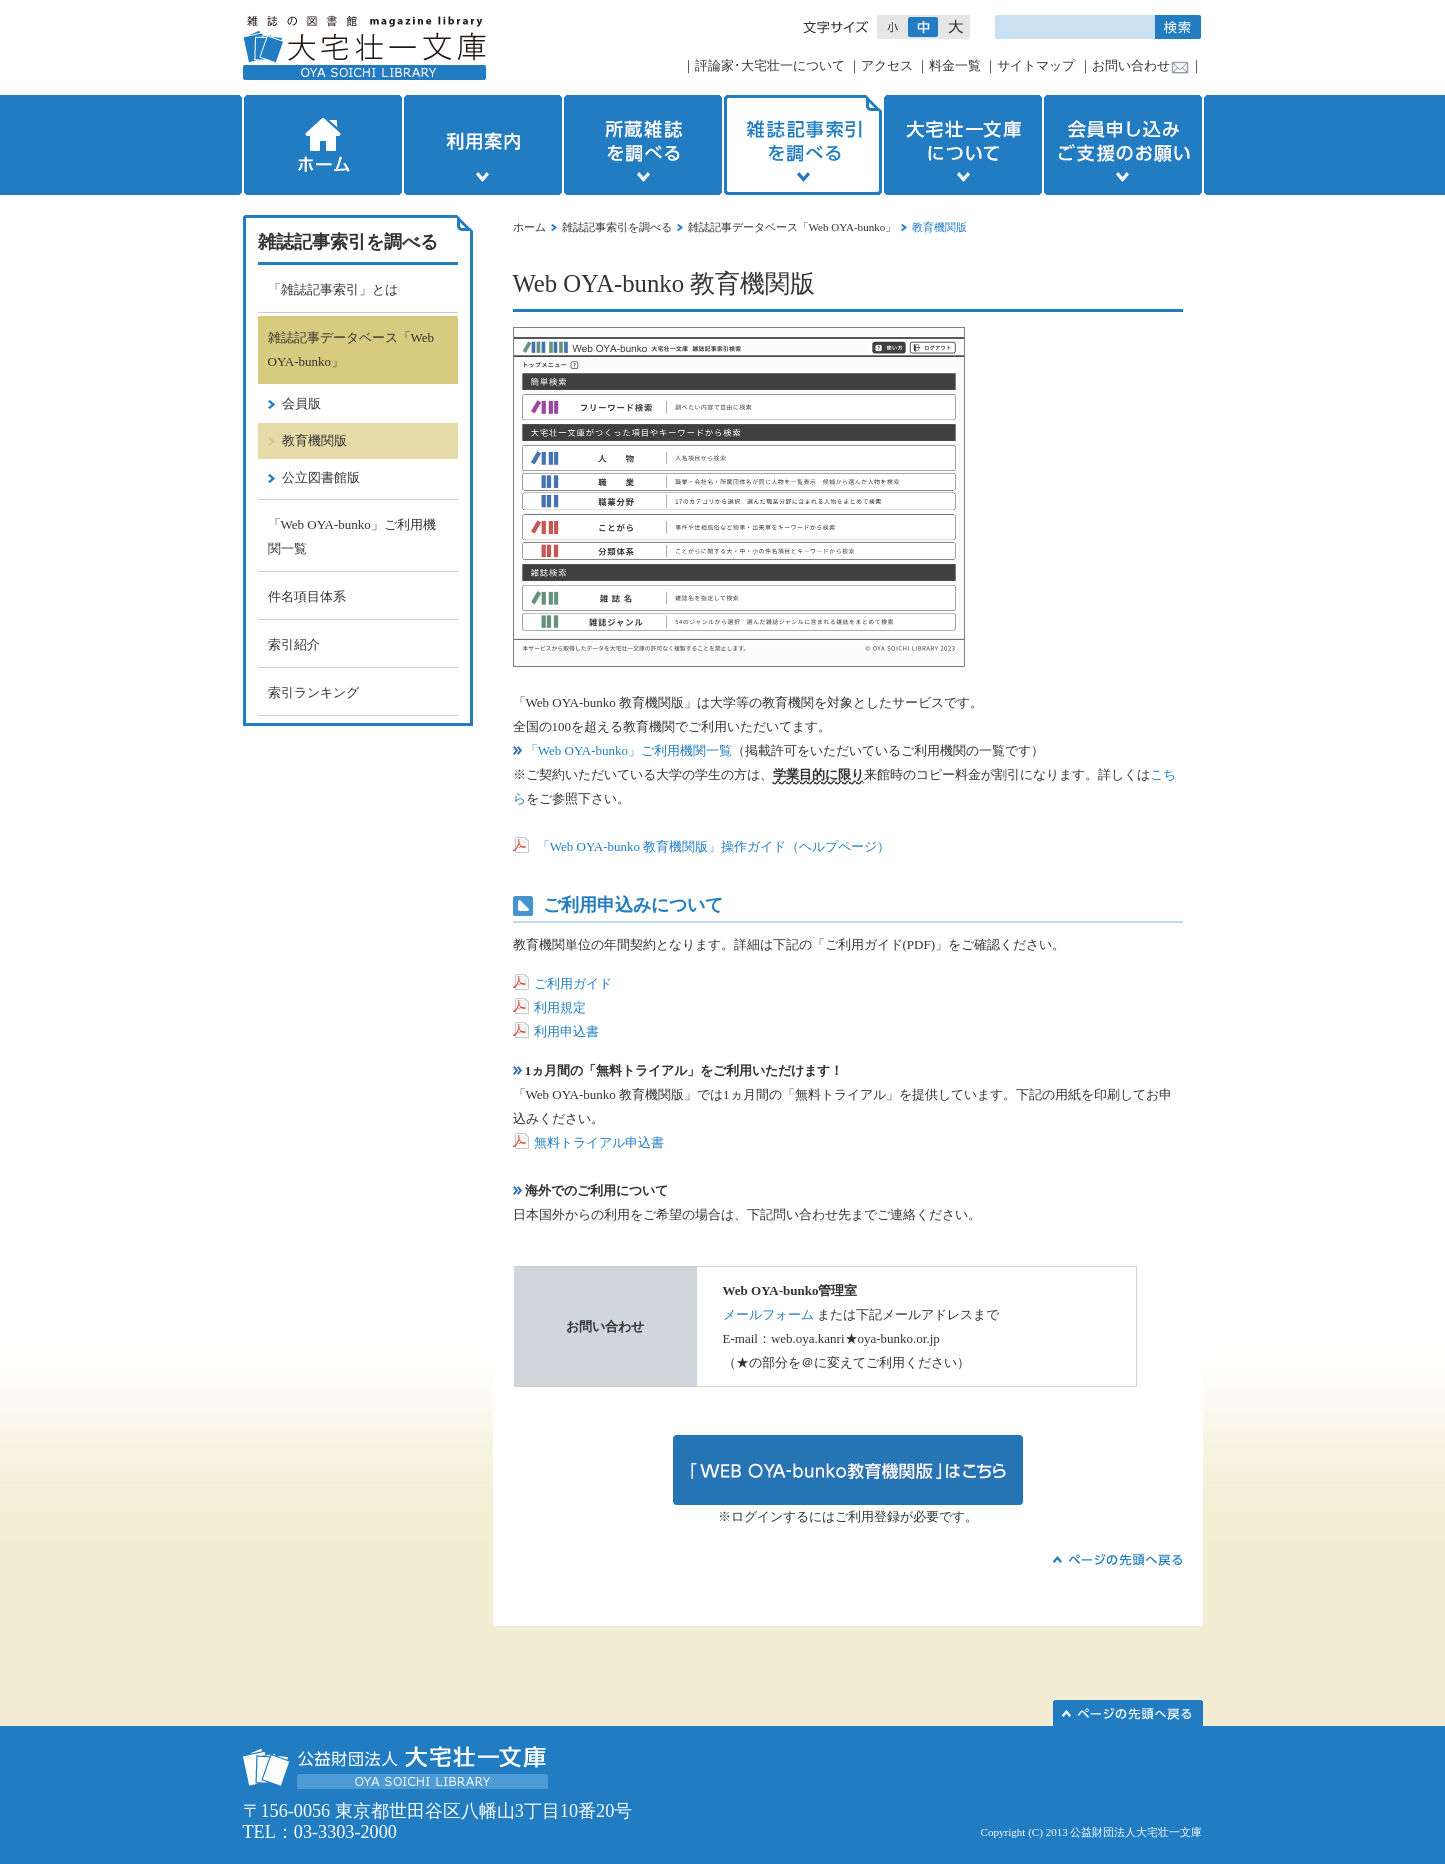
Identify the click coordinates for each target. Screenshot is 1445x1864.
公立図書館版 (321, 477)
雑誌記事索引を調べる (803, 145)
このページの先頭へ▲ (1128, 1713)
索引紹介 (294, 644)
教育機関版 (314, 440)
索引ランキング (313, 692)
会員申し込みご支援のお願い (1125, 145)
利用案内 (483, 145)
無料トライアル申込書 (588, 1142)
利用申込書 (556, 1031)
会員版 (301, 403)
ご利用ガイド (573, 983)
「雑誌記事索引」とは (333, 289)
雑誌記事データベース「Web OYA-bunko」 (792, 227)
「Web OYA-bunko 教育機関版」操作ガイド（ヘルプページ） (714, 846)
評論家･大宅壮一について (770, 65)
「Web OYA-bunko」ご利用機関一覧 (623, 750)
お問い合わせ (1131, 65)
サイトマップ (1036, 65)
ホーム (321, 145)
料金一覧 (955, 65)
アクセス (887, 65)
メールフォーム (768, 1314)
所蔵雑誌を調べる (643, 145)
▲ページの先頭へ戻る (1118, 1560)
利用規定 (549, 1007)
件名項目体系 (307, 596)
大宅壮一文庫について (963, 145)
